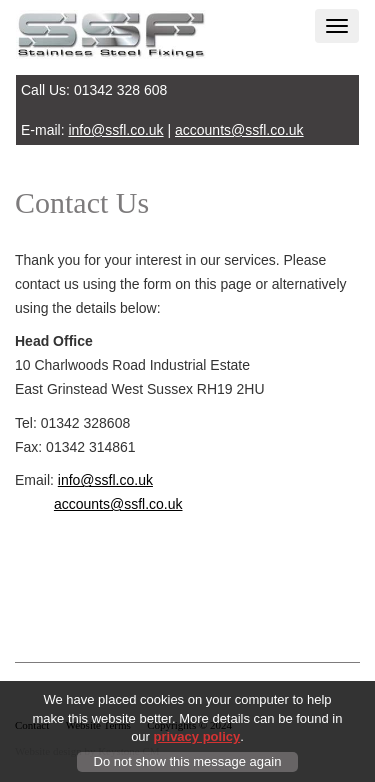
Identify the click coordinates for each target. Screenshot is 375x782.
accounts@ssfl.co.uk (239, 130)
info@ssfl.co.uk (115, 130)
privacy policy (197, 737)
